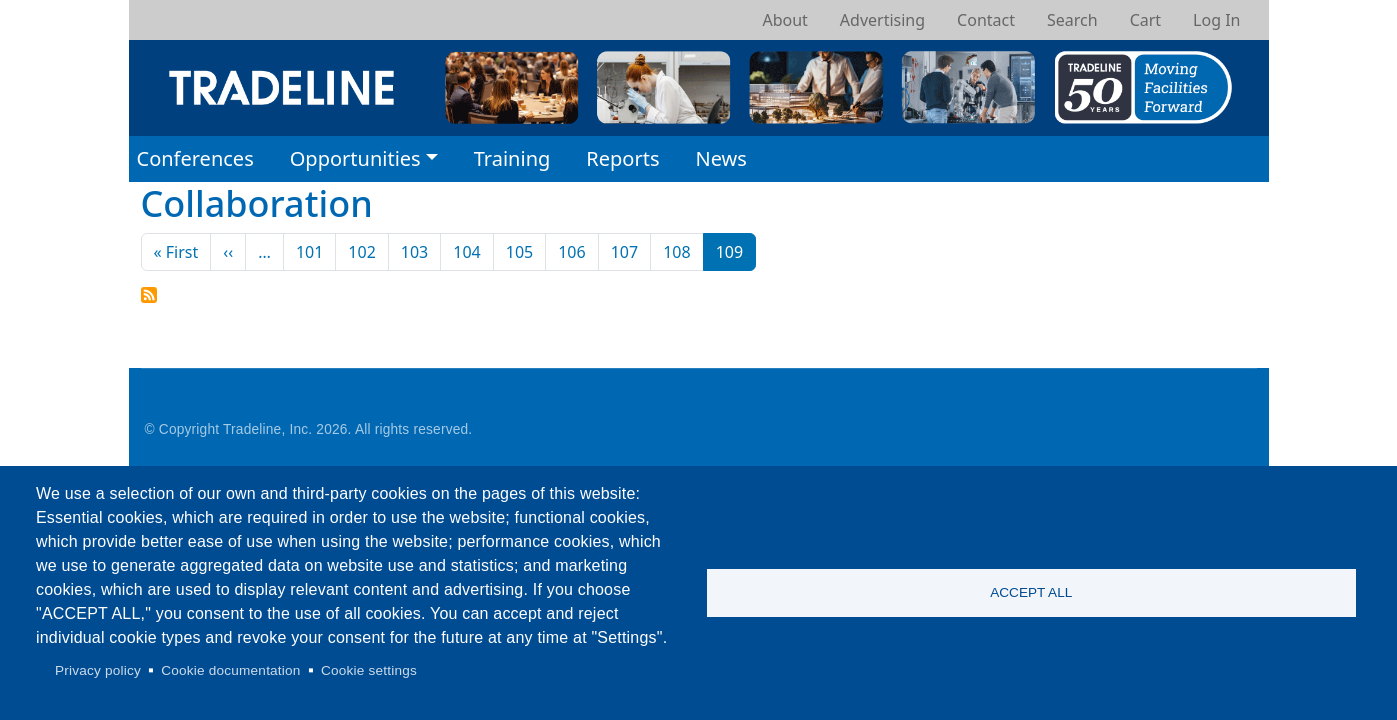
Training (512, 158)
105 (519, 252)
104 (466, 252)
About (784, 20)
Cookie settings (369, 670)
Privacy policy (98, 670)
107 (624, 252)
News (720, 158)
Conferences (195, 158)
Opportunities (355, 158)
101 (309, 252)
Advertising (882, 20)
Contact (986, 20)
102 (361, 252)
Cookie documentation (230, 670)
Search (1072, 20)
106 (571, 252)
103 (414, 252)
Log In (1216, 20)
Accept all (1031, 592)
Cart (1145, 20)
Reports (622, 158)
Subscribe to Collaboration (149, 295)
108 (676, 252)
